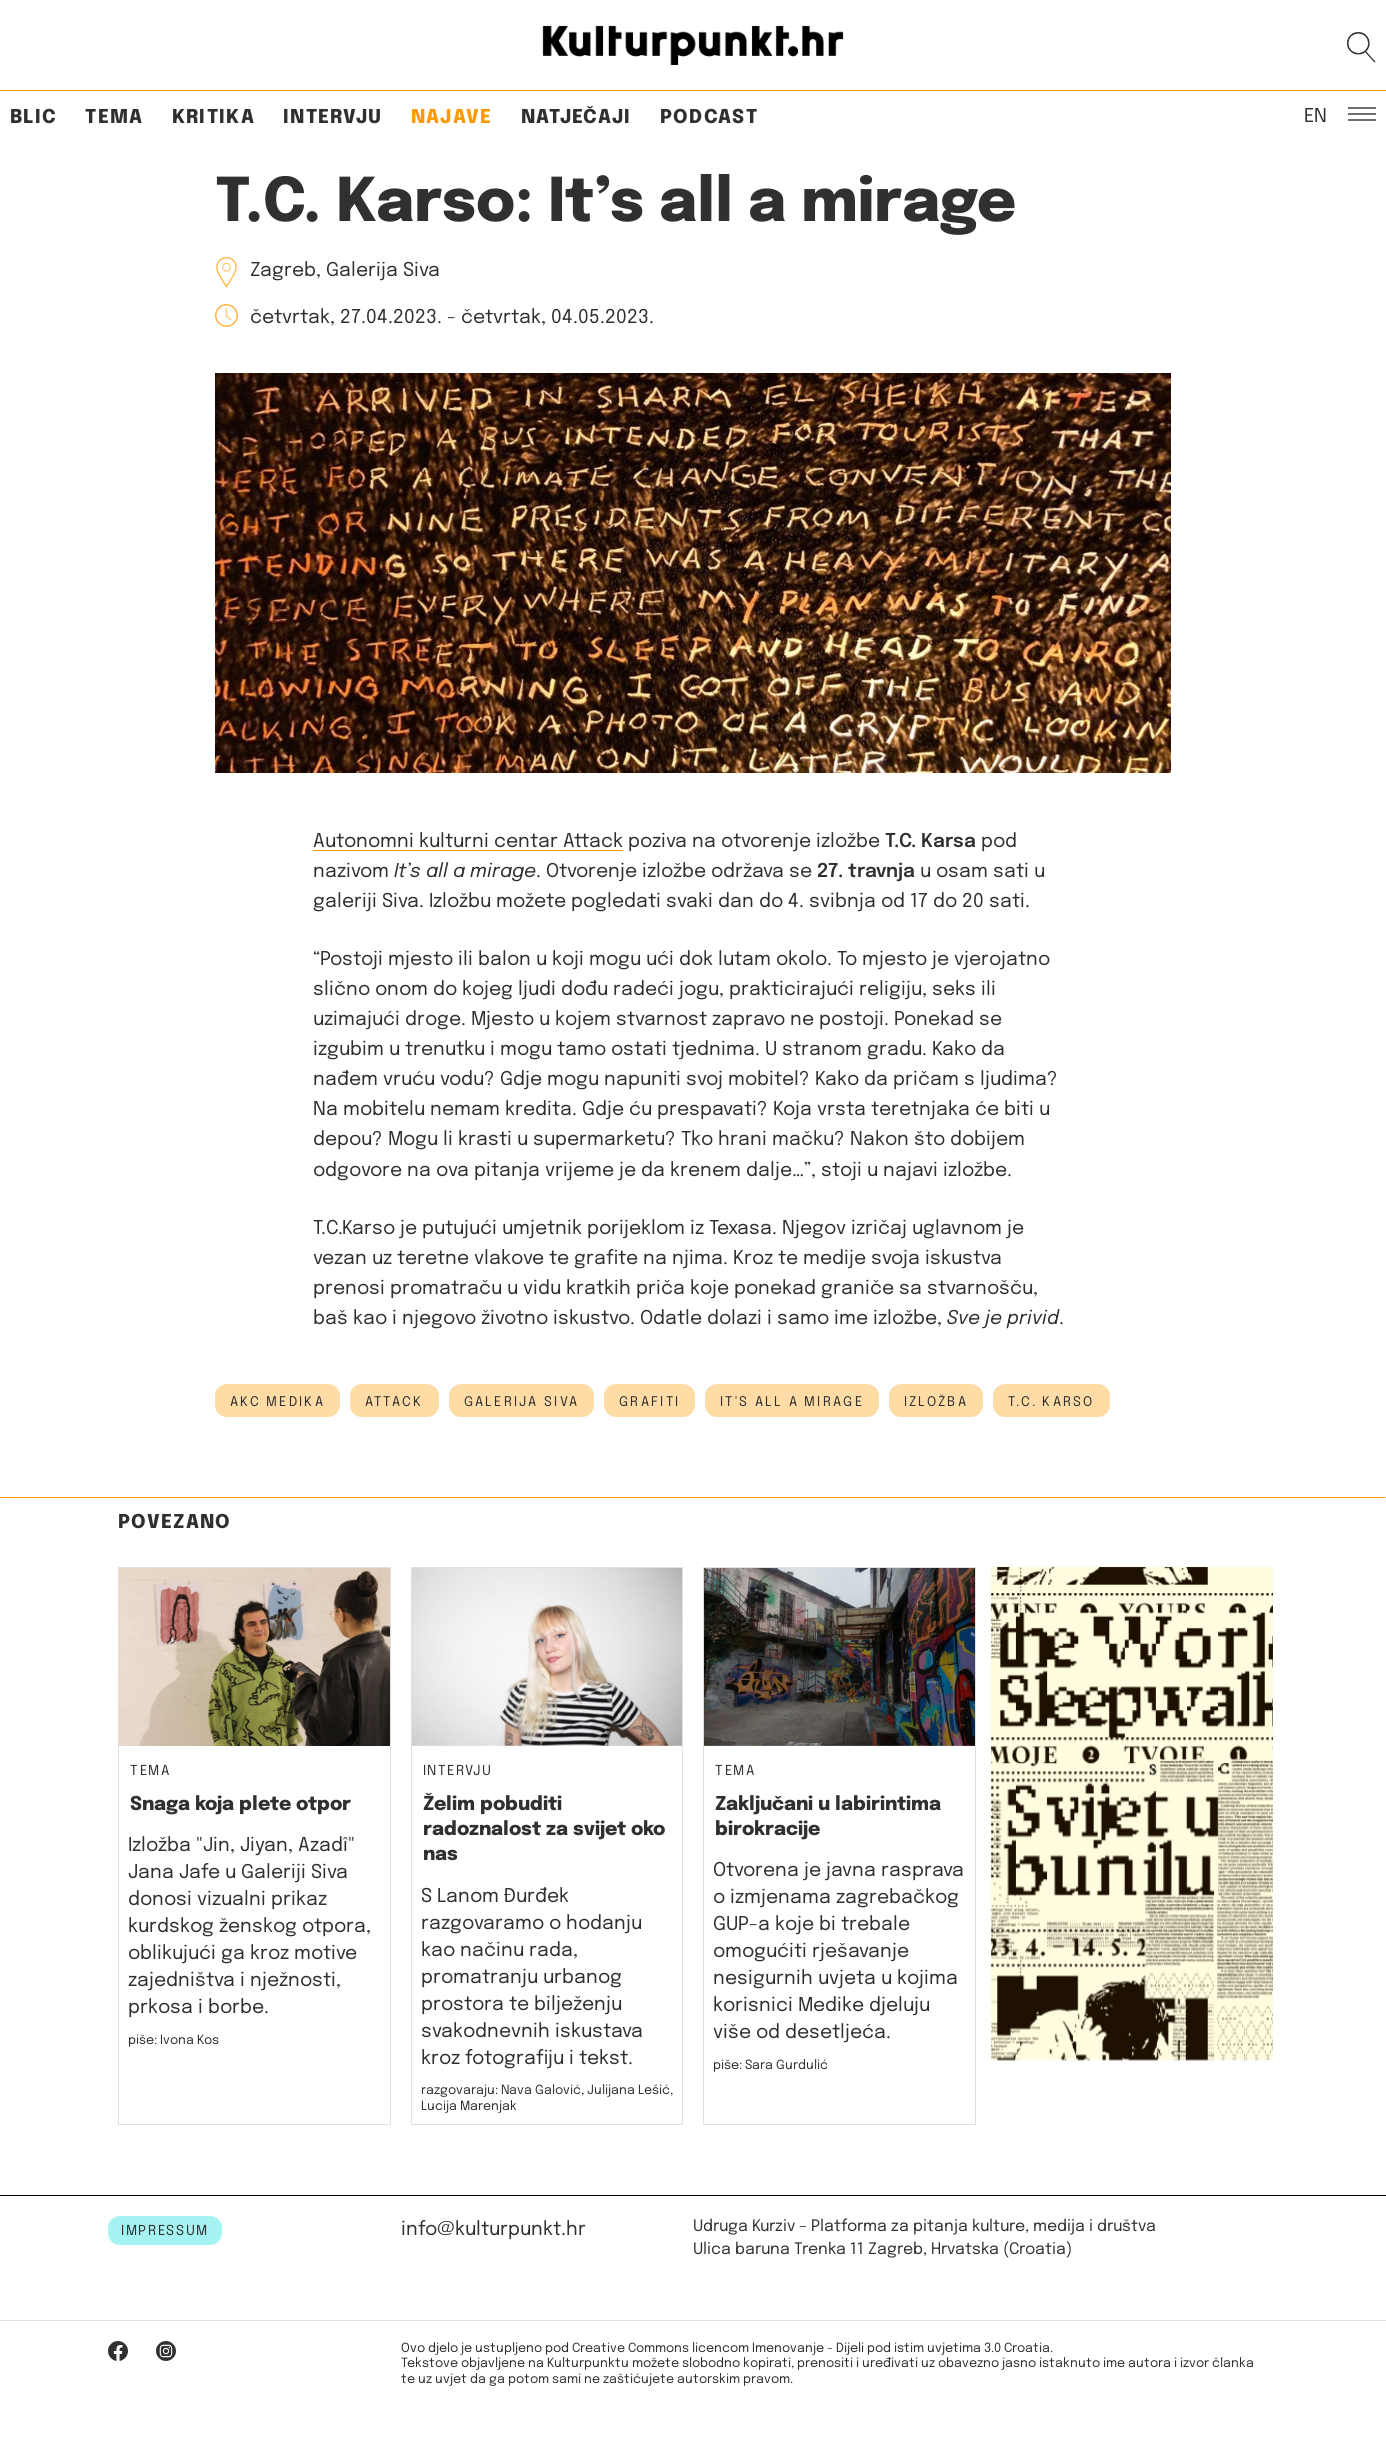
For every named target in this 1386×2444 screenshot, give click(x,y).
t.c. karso (1051, 1402)
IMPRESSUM (165, 2231)
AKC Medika (277, 1402)
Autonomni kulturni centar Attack (468, 841)
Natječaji (576, 117)
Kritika (213, 117)
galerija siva (522, 1402)
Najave (452, 117)
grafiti (649, 1402)
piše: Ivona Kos (173, 2040)
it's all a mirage (792, 1402)
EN (1315, 115)
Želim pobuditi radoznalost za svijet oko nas (544, 1830)
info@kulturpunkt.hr (493, 2229)
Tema (114, 117)
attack (394, 1402)
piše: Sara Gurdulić (770, 2065)
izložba (936, 1402)
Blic (33, 117)
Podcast (709, 117)
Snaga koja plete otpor (240, 1804)
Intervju (333, 117)
